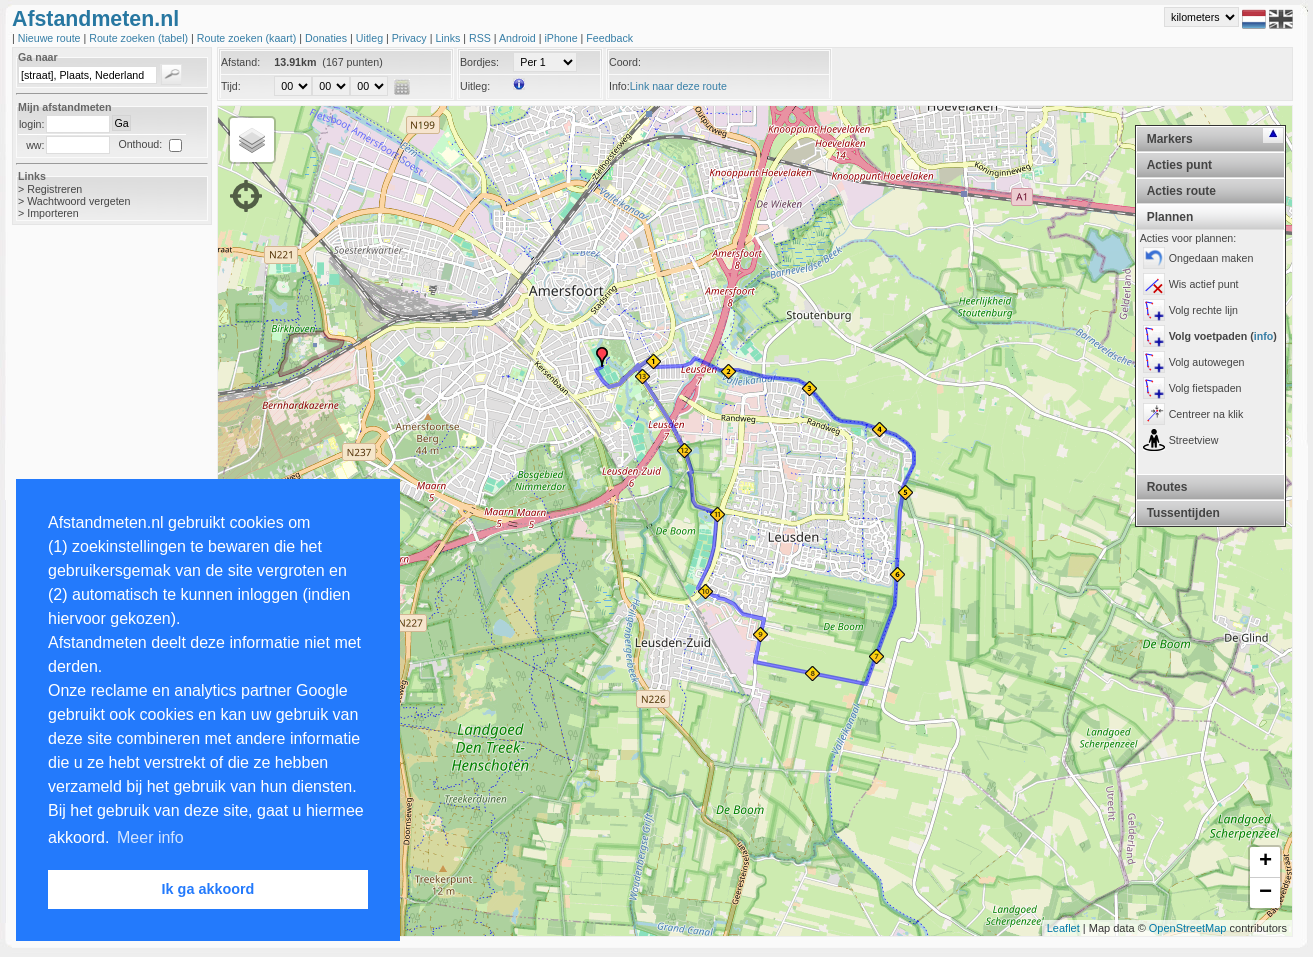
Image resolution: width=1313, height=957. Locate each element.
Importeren (53, 213)
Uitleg (371, 38)
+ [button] (1265, 862)
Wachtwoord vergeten (78, 201)
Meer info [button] (150, 837)
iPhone (562, 38)
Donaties (327, 38)
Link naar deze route (678, 86)
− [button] (1265, 893)
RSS (481, 38)
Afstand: (240, 62)
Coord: (625, 62)
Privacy (411, 38)
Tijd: (231, 86)
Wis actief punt (1204, 284)
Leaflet (1063, 928)
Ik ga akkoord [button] (208, 889)
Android (519, 38)
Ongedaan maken (1211, 258)
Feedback (609, 38)
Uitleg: (475, 86)
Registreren (54, 189)
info (1264, 336)
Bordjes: (479, 62)
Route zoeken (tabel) (140, 38)
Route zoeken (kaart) (248, 38)
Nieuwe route (51, 38)
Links (449, 38)
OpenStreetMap (1188, 928)
